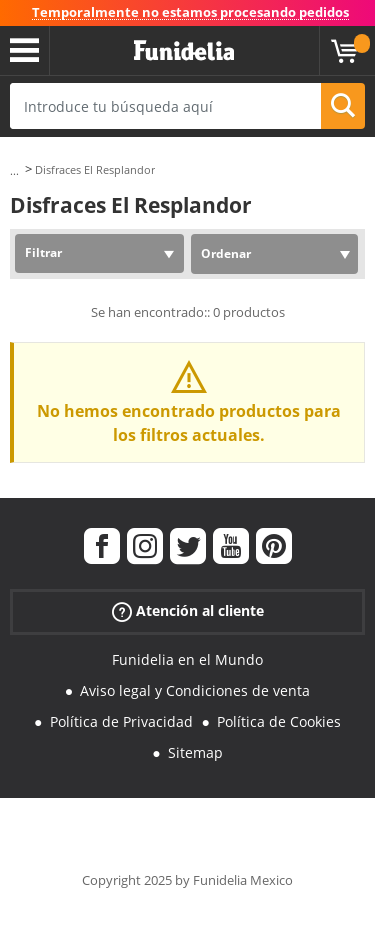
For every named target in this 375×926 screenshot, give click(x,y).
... (14, 170)
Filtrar (43, 252)
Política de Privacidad (121, 721)
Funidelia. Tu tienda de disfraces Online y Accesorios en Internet (184, 51)
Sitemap (195, 752)
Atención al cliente (188, 611)
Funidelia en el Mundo (187, 659)
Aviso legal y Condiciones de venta (195, 690)
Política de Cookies (279, 721)
